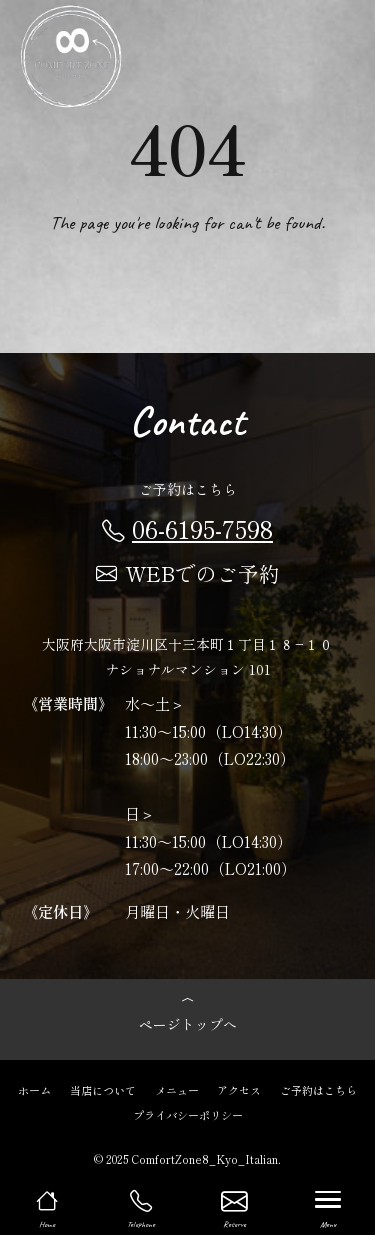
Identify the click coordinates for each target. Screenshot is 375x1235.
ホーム (34, 1089)
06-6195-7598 (187, 528)
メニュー (177, 1089)
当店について (103, 1089)
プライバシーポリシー (188, 1114)
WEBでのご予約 (188, 573)
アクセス (239, 1089)
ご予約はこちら (318, 1089)
